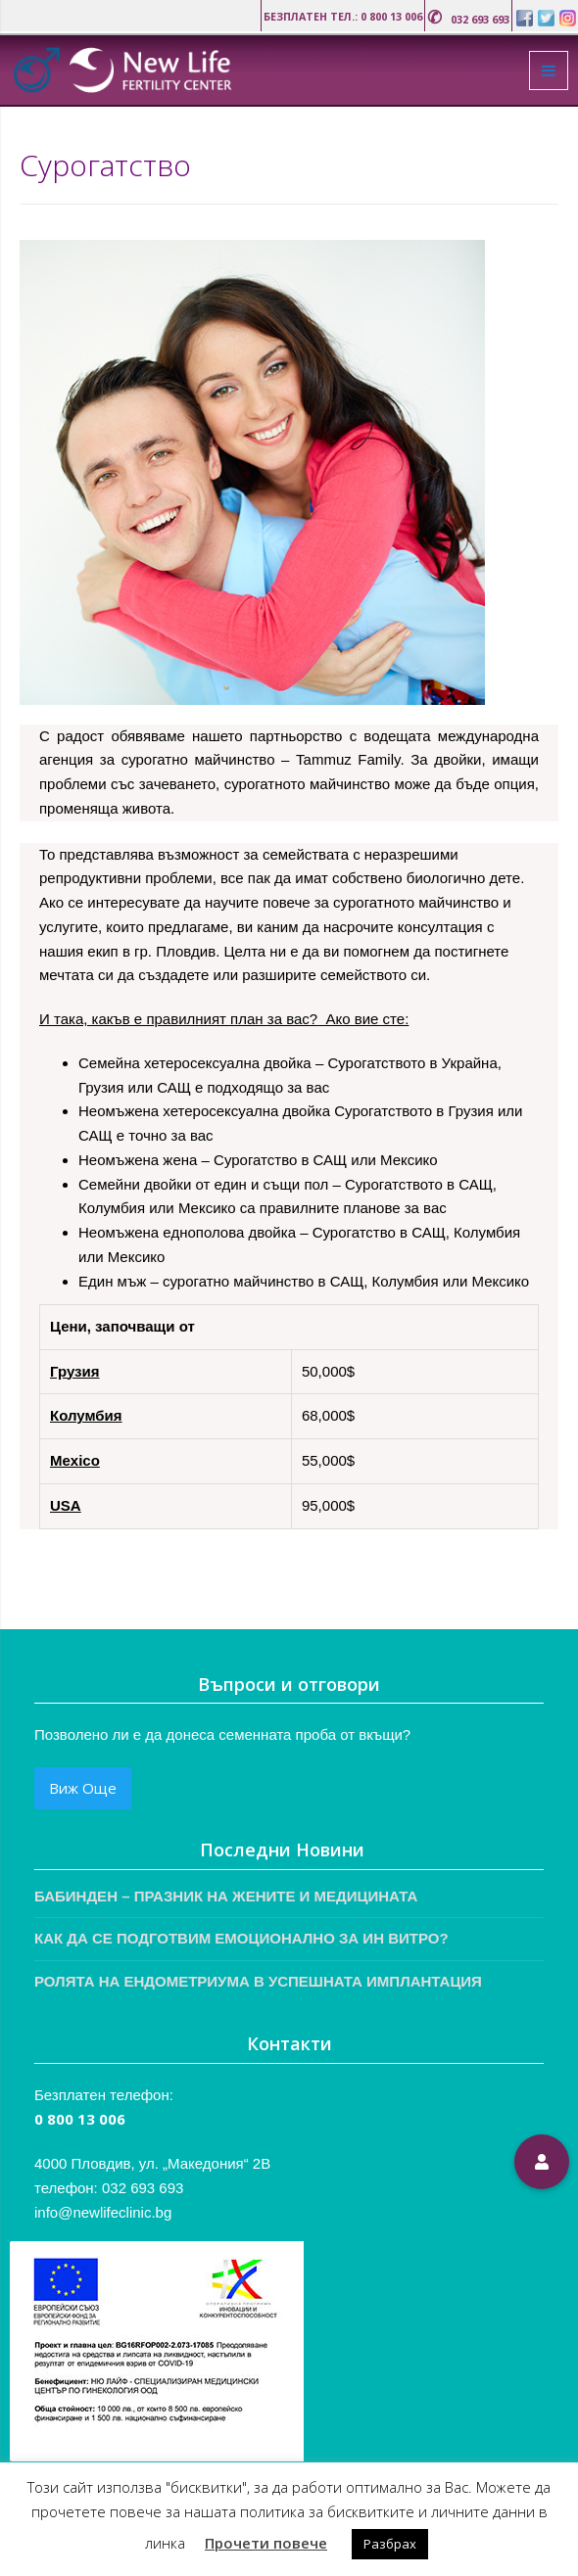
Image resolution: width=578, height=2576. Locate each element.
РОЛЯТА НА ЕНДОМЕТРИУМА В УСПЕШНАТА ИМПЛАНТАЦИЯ (258, 1981)
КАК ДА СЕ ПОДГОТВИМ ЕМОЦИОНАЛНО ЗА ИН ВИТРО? (241, 1938)
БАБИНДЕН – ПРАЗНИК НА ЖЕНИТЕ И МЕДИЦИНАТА (225, 1896)
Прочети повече (266, 2543)
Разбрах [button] (389, 2544)
